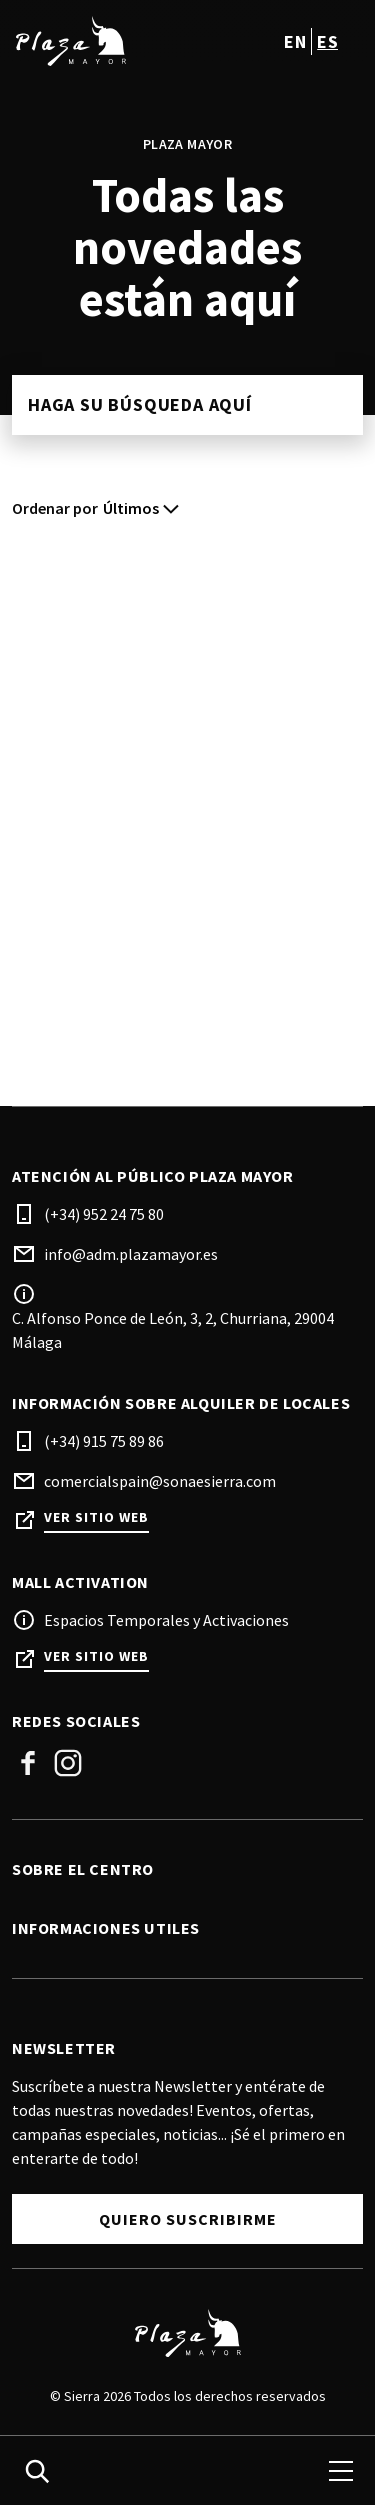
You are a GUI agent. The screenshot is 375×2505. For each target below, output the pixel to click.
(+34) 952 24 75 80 (104, 1214)
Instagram (68, 1763)
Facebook (28, 1763)
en (295, 41)
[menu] (341, 2471)
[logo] (102, 41)
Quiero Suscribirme (188, 2219)
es (327, 41)
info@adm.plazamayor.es (131, 1254)
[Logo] (187, 2333)
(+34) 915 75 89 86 (104, 1441)
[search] (37, 2471)
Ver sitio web (96, 1517)
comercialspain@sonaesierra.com (160, 1481)
